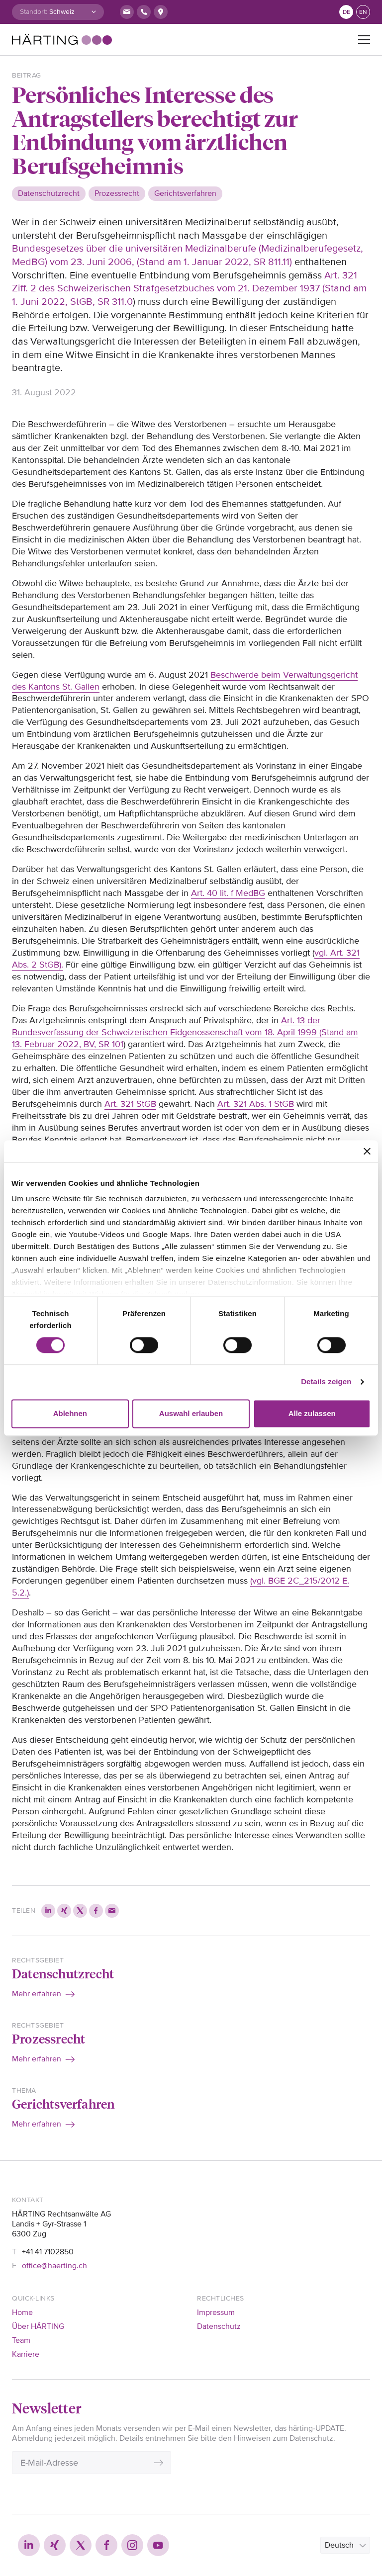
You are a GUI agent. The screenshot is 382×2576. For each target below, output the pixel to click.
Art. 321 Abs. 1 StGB (255, 1103)
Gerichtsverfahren (63, 2104)
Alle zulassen (312, 1413)
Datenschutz (219, 2326)
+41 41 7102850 (48, 2252)
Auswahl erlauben (191, 1413)
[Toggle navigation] (364, 40)
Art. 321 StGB (130, 1103)
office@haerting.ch (54, 2266)
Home (22, 2312)
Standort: (33, 11)
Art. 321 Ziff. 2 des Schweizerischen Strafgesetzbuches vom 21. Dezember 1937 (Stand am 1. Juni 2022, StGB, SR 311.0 (189, 288)
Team (21, 2340)
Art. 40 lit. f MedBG (228, 893)
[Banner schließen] (367, 1151)
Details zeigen (326, 1382)
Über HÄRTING (38, 2326)
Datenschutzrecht (63, 1973)
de (346, 12)
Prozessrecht (48, 2038)
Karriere (25, 2354)
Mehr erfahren (36, 1994)
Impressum (216, 2312)
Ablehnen (70, 1413)
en (363, 12)
